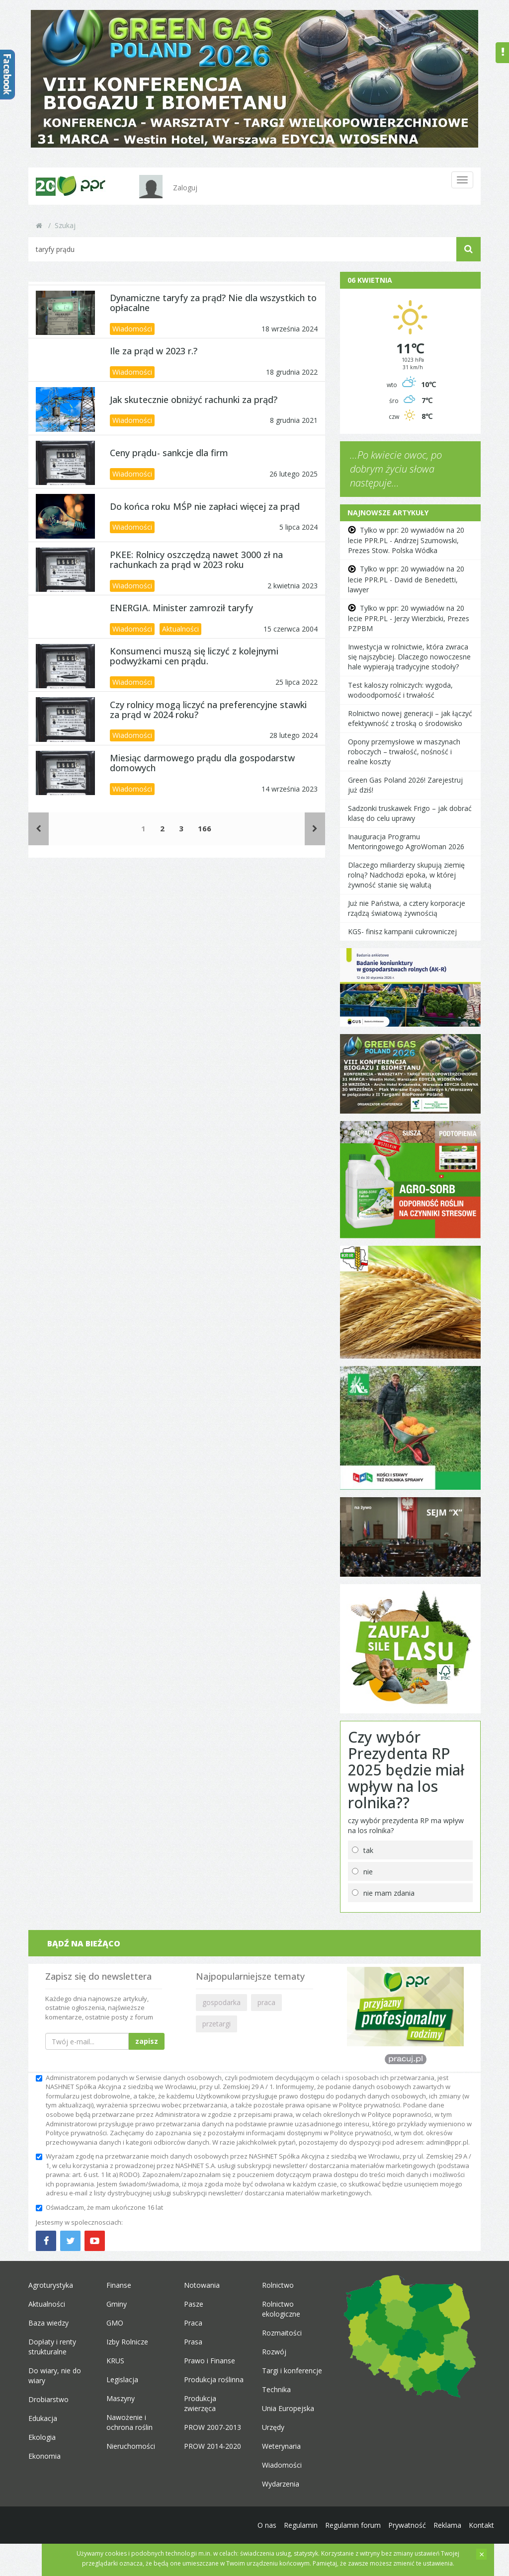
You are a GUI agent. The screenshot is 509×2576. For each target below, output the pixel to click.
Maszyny (120, 2398)
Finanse (118, 2285)
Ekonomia (44, 2456)
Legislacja (122, 2379)
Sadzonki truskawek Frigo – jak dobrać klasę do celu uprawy (410, 813)
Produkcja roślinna (214, 2379)
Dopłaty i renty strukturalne (52, 2346)
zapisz (146, 2041)
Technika (276, 2389)
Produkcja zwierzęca (200, 2403)
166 (204, 828)
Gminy (116, 2304)
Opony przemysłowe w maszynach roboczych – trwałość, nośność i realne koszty (404, 751)
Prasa (193, 2341)
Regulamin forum (353, 2525)
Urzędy (273, 2427)
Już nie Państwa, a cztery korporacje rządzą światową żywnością (406, 908)
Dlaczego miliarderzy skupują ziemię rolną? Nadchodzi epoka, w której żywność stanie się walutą (406, 874)
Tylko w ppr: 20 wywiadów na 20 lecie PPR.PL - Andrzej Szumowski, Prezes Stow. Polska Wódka (406, 540)
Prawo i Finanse (209, 2360)
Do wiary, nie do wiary (54, 2375)
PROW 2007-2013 (212, 2427)
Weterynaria (281, 2446)
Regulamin (301, 2525)
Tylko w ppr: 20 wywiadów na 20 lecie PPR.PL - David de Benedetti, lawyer (406, 579)
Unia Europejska (288, 2408)
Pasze (193, 2304)
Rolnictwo (278, 2285)
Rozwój (274, 2351)
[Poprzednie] (38, 828)
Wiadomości (132, 328)
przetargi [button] (216, 2023)
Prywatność (407, 2525)
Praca (193, 2323)
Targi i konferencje (292, 2370)
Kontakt (481, 2525)
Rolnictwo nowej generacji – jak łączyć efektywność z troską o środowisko (410, 718)
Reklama (447, 2525)
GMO (114, 2323)
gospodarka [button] (221, 2002)
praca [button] (266, 2002)
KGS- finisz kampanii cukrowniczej (402, 931)
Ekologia (42, 2437)
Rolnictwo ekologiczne (281, 2309)
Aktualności (180, 629)
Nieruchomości (130, 2446)
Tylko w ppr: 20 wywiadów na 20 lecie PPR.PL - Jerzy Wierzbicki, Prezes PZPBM (408, 618)
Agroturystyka (50, 2285)
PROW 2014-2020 (212, 2446)
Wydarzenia (280, 2484)
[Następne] (315, 828)
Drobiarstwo (48, 2399)
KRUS (115, 2360)
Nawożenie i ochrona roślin (129, 2422)
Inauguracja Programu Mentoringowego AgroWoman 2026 (406, 841)
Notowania (202, 2285)
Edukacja (42, 2418)
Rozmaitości (282, 2332)
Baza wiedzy (48, 2323)
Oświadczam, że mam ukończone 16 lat (99, 2207)
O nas (266, 2525)
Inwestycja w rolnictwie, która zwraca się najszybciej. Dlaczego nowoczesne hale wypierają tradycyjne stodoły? (409, 656)
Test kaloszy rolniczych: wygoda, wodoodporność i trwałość (400, 690)
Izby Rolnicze (127, 2341)
